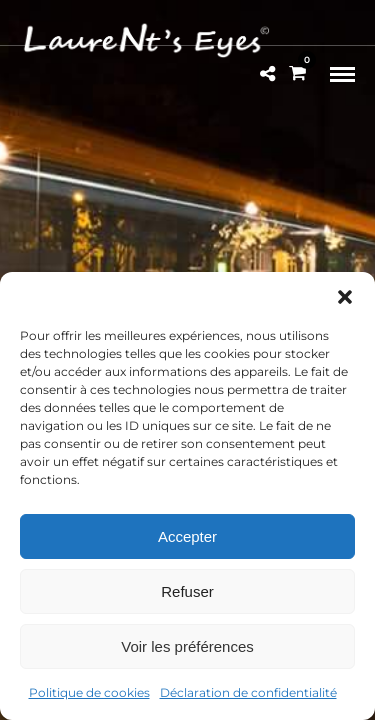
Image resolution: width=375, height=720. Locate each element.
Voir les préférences (187, 646)
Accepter (187, 536)
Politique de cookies (89, 692)
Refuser (187, 591)
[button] (345, 297)
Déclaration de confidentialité (248, 692)
